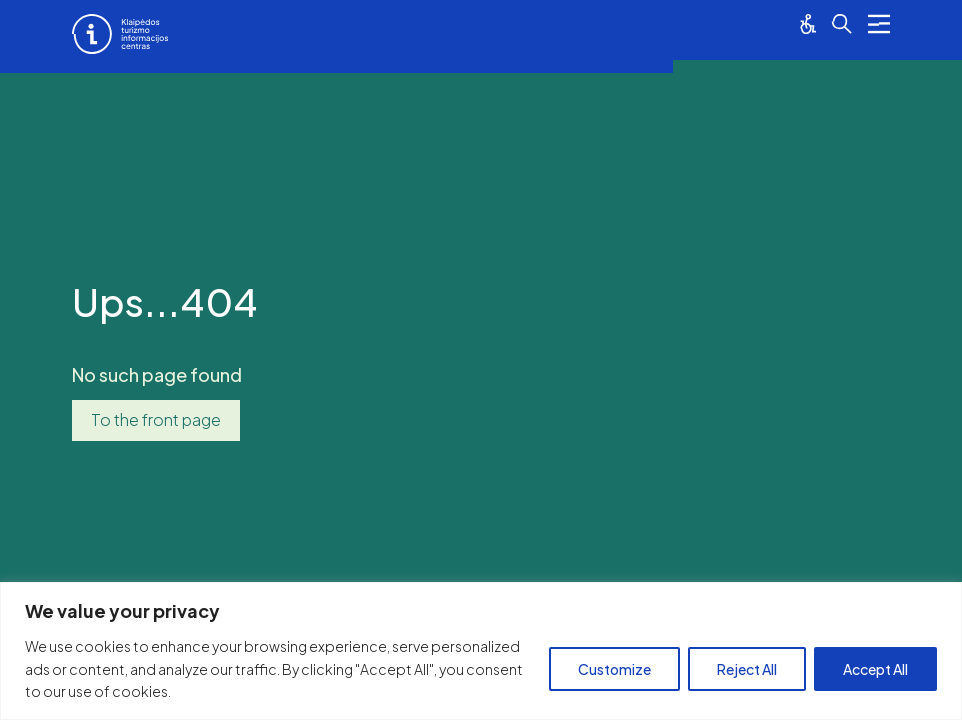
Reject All (747, 669)
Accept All (875, 669)
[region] (481, 651)
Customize (614, 669)
